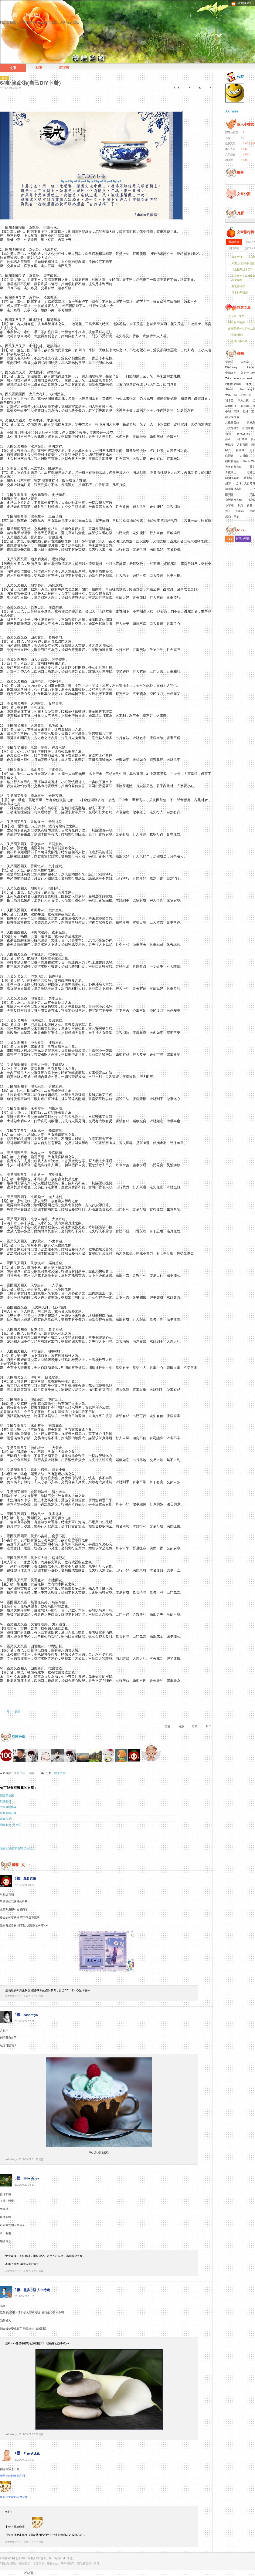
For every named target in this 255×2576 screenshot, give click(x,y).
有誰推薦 (18, 1737)
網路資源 (59, 1773)
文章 (13, 68)
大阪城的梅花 (8, 1807)
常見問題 (38, 2563)
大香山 (244, 455)
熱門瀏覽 (233, 248)
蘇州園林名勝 (8, 1813)
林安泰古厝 (232, 417)
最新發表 (233, 241)
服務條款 (52, 2563)
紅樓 (245, 411)
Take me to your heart (238, 378)
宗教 (236, 516)
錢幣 (228, 483)
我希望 (229, 400)
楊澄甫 (229, 361)
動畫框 (248, 477)
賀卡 (228, 511)
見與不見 (245, 395)
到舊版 (32, 15)
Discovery (231, 367)
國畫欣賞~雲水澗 (10, 1824)
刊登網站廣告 (8, 2563)
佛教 (249, 505)
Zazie (250, 367)
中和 (228, 411)
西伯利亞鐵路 (233, 383)
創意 (240, 505)
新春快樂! (6, 1818)
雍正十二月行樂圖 (236, 439)
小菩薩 (229, 505)
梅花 (228, 433)
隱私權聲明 (84, 2563)
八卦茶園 (242, 444)
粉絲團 (28, 2572)
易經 (17, 1711)
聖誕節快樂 (7, 1795)
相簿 (38, 67)
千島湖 (229, 444)
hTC (228, 450)
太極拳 (245, 361)
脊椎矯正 (230, 472)
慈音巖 (229, 455)
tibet (248, 383)
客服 (96, 2563)
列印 (208, 1726)
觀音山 (245, 406)
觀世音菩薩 (232, 461)
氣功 (228, 516)
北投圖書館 (232, 422)
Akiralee (9, 1996)
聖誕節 (239, 511)
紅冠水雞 (248, 428)
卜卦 (6, 1711)
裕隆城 (240, 450)
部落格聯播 (243, 538)
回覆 (167, 1726)
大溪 (228, 395)
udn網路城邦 (244, 3)
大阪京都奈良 (233, 466)
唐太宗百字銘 (233, 500)
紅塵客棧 (5, 1801)
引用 (195, 1726)
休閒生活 (19, 1773)
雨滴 (236, 411)
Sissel (229, 389)
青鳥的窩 (8, 15)
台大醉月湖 (232, 428)
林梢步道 (230, 406)
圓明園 (229, 494)
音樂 (31, 1773)
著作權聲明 (68, 2563)
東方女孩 (243, 400)
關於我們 (24, 2563)
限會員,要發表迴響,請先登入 (17, 1848)
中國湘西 (230, 372)
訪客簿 (64, 67)
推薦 (181, 1726)
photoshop (243, 433)
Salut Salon (232, 477)
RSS (229, 538)
